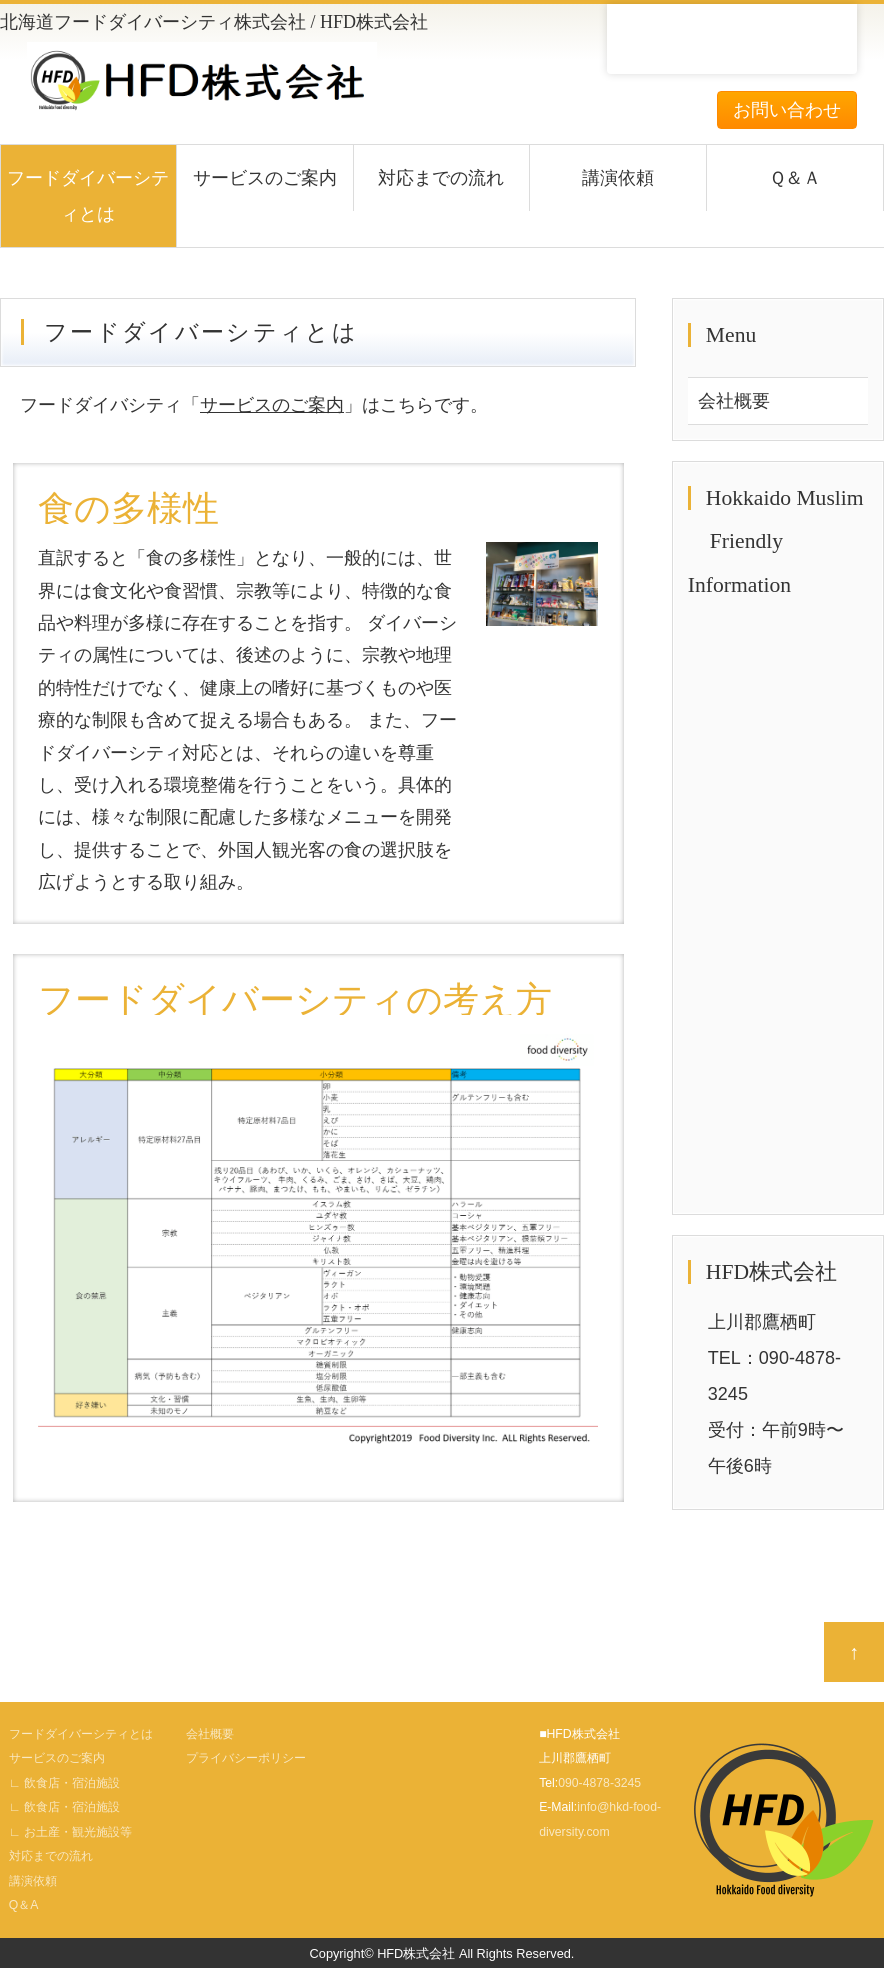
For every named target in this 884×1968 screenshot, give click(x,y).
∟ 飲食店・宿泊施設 (64, 1783)
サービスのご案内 (265, 178)
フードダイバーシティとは (88, 196)
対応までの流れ (441, 178)
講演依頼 (618, 178)
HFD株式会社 (416, 1953)
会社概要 (734, 401)
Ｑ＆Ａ (795, 178)
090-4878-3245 (599, 1783)
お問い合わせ (787, 110)
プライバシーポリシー (246, 1758)
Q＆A (24, 1905)
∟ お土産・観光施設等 (70, 1832)
